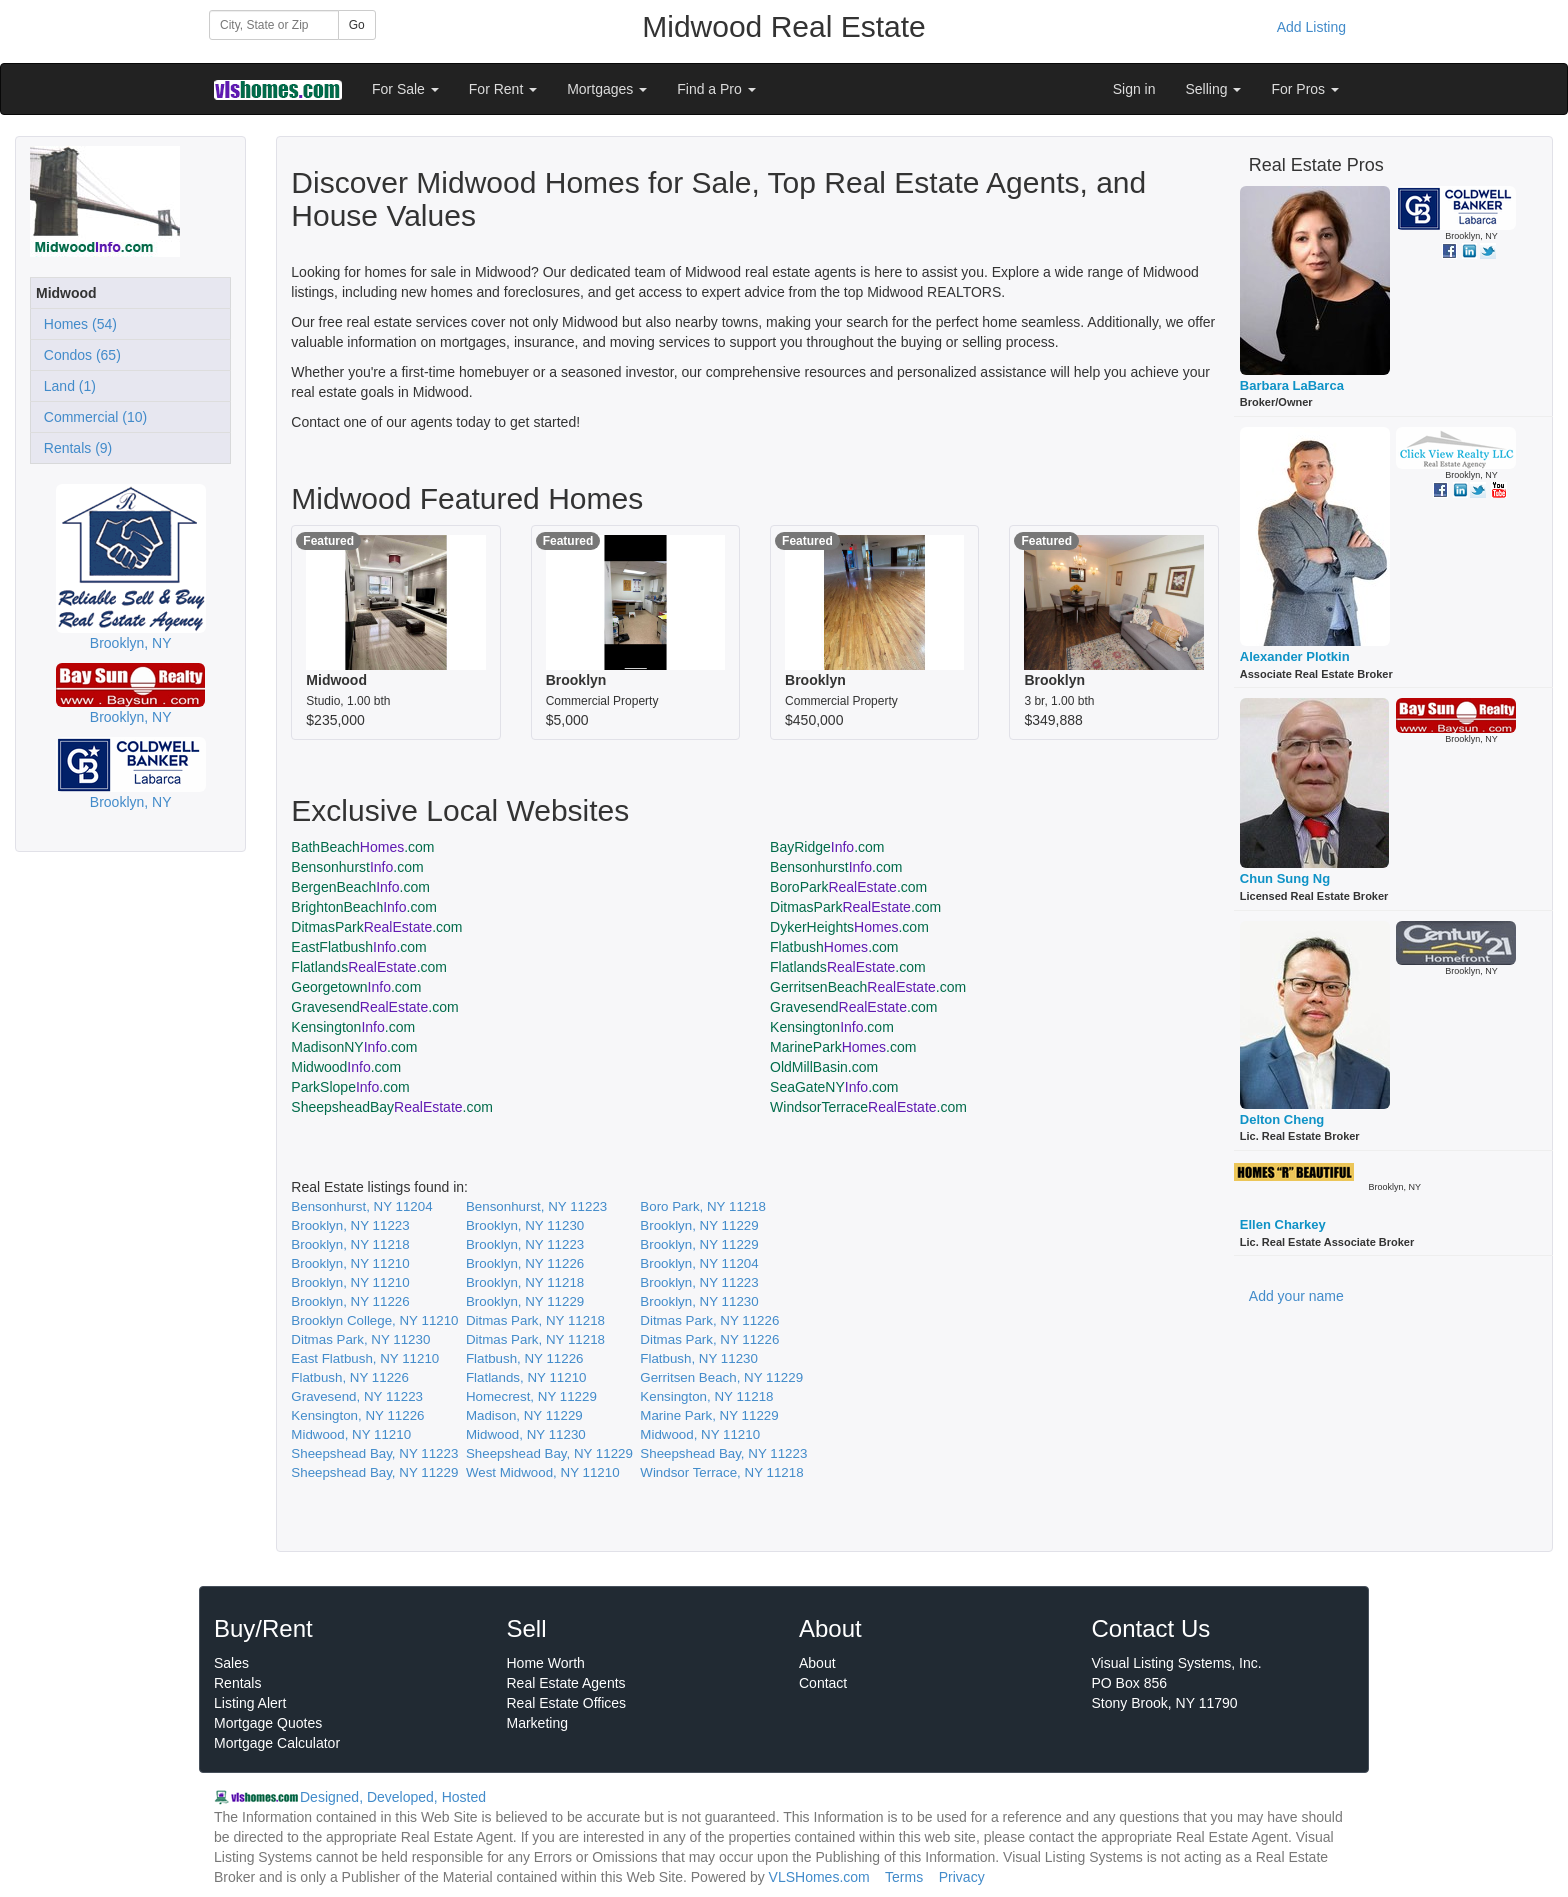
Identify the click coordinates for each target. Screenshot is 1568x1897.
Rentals (237, 1683)
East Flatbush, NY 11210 (365, 1358)
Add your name (1296, 1296)
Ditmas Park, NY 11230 (360, 1339)
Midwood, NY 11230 (526, 1434)
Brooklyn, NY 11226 (525, 1263)
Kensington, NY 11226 (357, 1415)
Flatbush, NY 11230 (699, 1358)
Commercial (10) (91, 417)
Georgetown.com (356, 987)
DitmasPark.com (855, 907)
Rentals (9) (74, 448)
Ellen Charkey (1283, 1224)
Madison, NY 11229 (524, 1415)
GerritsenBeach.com (868, 987)
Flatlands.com (369, 967)
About (817, 1663)
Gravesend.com (374, 1007)
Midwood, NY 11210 (351, 1434)
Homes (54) (76, 324)
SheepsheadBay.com (392, 1107)
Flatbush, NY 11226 (525, 1358)
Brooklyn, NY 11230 (525, 1225)
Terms (904, 1877)
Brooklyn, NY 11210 (350, 1263)
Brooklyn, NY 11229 (699, 1225)
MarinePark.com (843, 1047)
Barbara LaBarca (1292, 385)
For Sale (405, 89)
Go (357, 25)
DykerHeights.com (849, 927)
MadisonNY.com (354, 1047)
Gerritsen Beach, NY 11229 (721, 1377)
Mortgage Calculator (277, 1743)
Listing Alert (250, 1703)
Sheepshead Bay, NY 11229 (549, 1453)
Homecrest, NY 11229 (531, 1396)
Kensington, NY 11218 (706, 1396)
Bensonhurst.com (357, 867)
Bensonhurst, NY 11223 (536, 1206)
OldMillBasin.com (824, 1067)
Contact (823, 1683)
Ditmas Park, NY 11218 (535, 1320)
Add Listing (1311, 27)
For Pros (1305, 89)
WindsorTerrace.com (868, 1107)
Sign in (1134, 89)
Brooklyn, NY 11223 (350, 1225)
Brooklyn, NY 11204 (699, 1263)
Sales (231, 1663)
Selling (1214, 89)
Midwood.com (346, 1067)
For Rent (503, 89)
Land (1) (66, 386)
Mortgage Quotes (268, 1723)
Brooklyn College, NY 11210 (374, 1320)
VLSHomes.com (819, 1877)
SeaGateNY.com (834, 1087)
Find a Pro (716, 89)
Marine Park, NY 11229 (709, 1415)
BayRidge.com (827, 847)
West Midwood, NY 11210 (543, 1472)
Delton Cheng (1282, 1119)
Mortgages (607, 89)
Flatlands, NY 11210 (526, 1377)
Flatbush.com (834, 947)
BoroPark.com (848, 887)
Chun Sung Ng (1285, 878)
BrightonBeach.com (364, 907)
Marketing (537, 1723)
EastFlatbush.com (358, 947)
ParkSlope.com (350, 1087)
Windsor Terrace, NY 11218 (721, 1472)
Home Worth (546, 1663)
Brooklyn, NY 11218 (350, 1244)
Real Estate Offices (567, 1703)
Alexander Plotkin (1295, 656)
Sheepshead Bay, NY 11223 (374, 1453)
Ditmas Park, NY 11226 (709, 1320)
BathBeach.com (362, 847)
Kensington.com (353, 1027)
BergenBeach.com (360, 887)
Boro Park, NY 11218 (703, 1206)
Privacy (962, 1877)
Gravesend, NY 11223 (357, 1396)
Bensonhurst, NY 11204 (361, 1206)
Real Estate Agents (566, 1683)
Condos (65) (78, 355)
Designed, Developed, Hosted (393, 1797)
